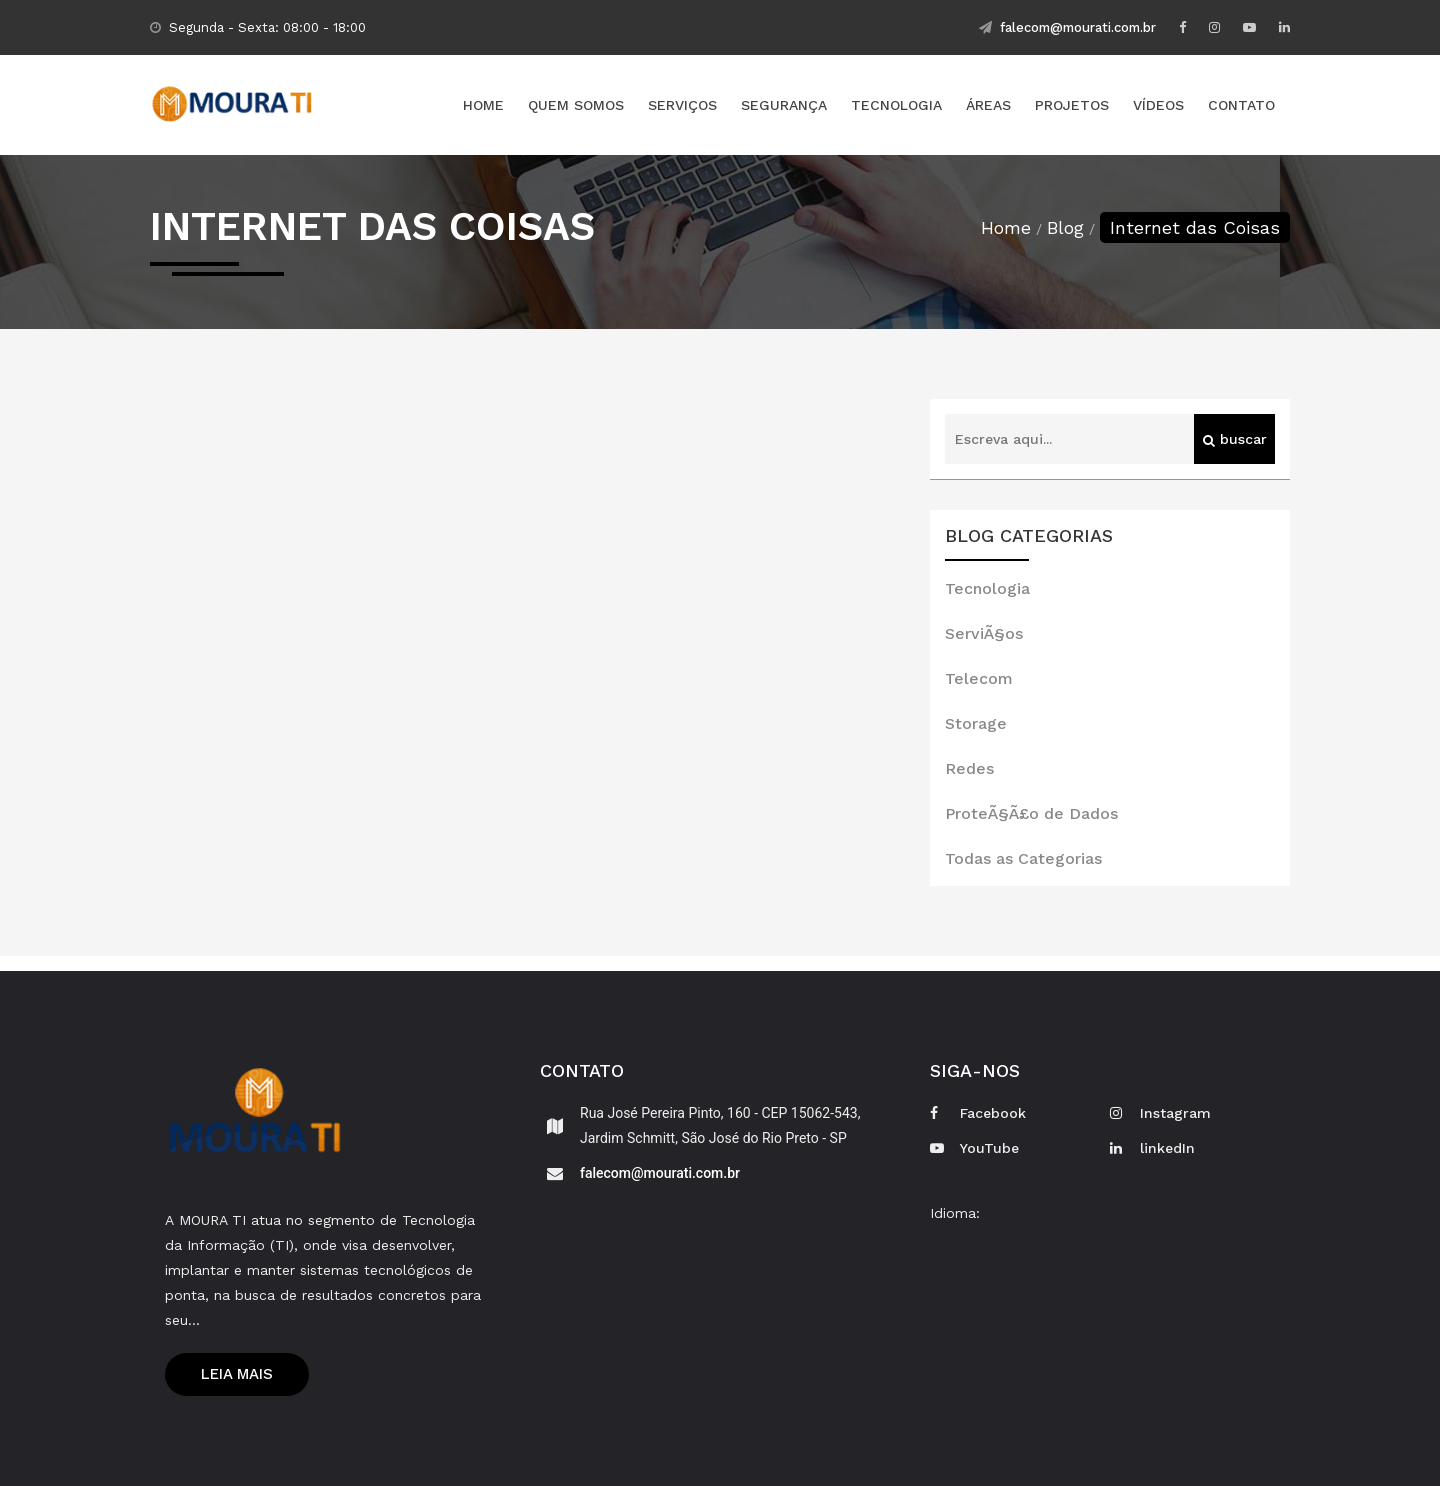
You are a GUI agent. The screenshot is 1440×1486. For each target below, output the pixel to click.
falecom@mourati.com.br (1067, 27)
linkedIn (1152, 1148)
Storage (976, 723)
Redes (969, 768)
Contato (1241, 105)
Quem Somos (576, 105)
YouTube (974, 1148)
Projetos (1072, 105)
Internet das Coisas (1195, 227)
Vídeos (1158, 105)
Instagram (1160, 1113)
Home (483, 105)
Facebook (978, 1113)
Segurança (784, 105)
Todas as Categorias (1023, 858)
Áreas (988, 105)
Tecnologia (896, 105)
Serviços (682, 105)
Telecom (979, 678)
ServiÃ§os (984, 633)
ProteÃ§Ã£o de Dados (1031, 813)
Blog (1065, 227)
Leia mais (237, 1374)
